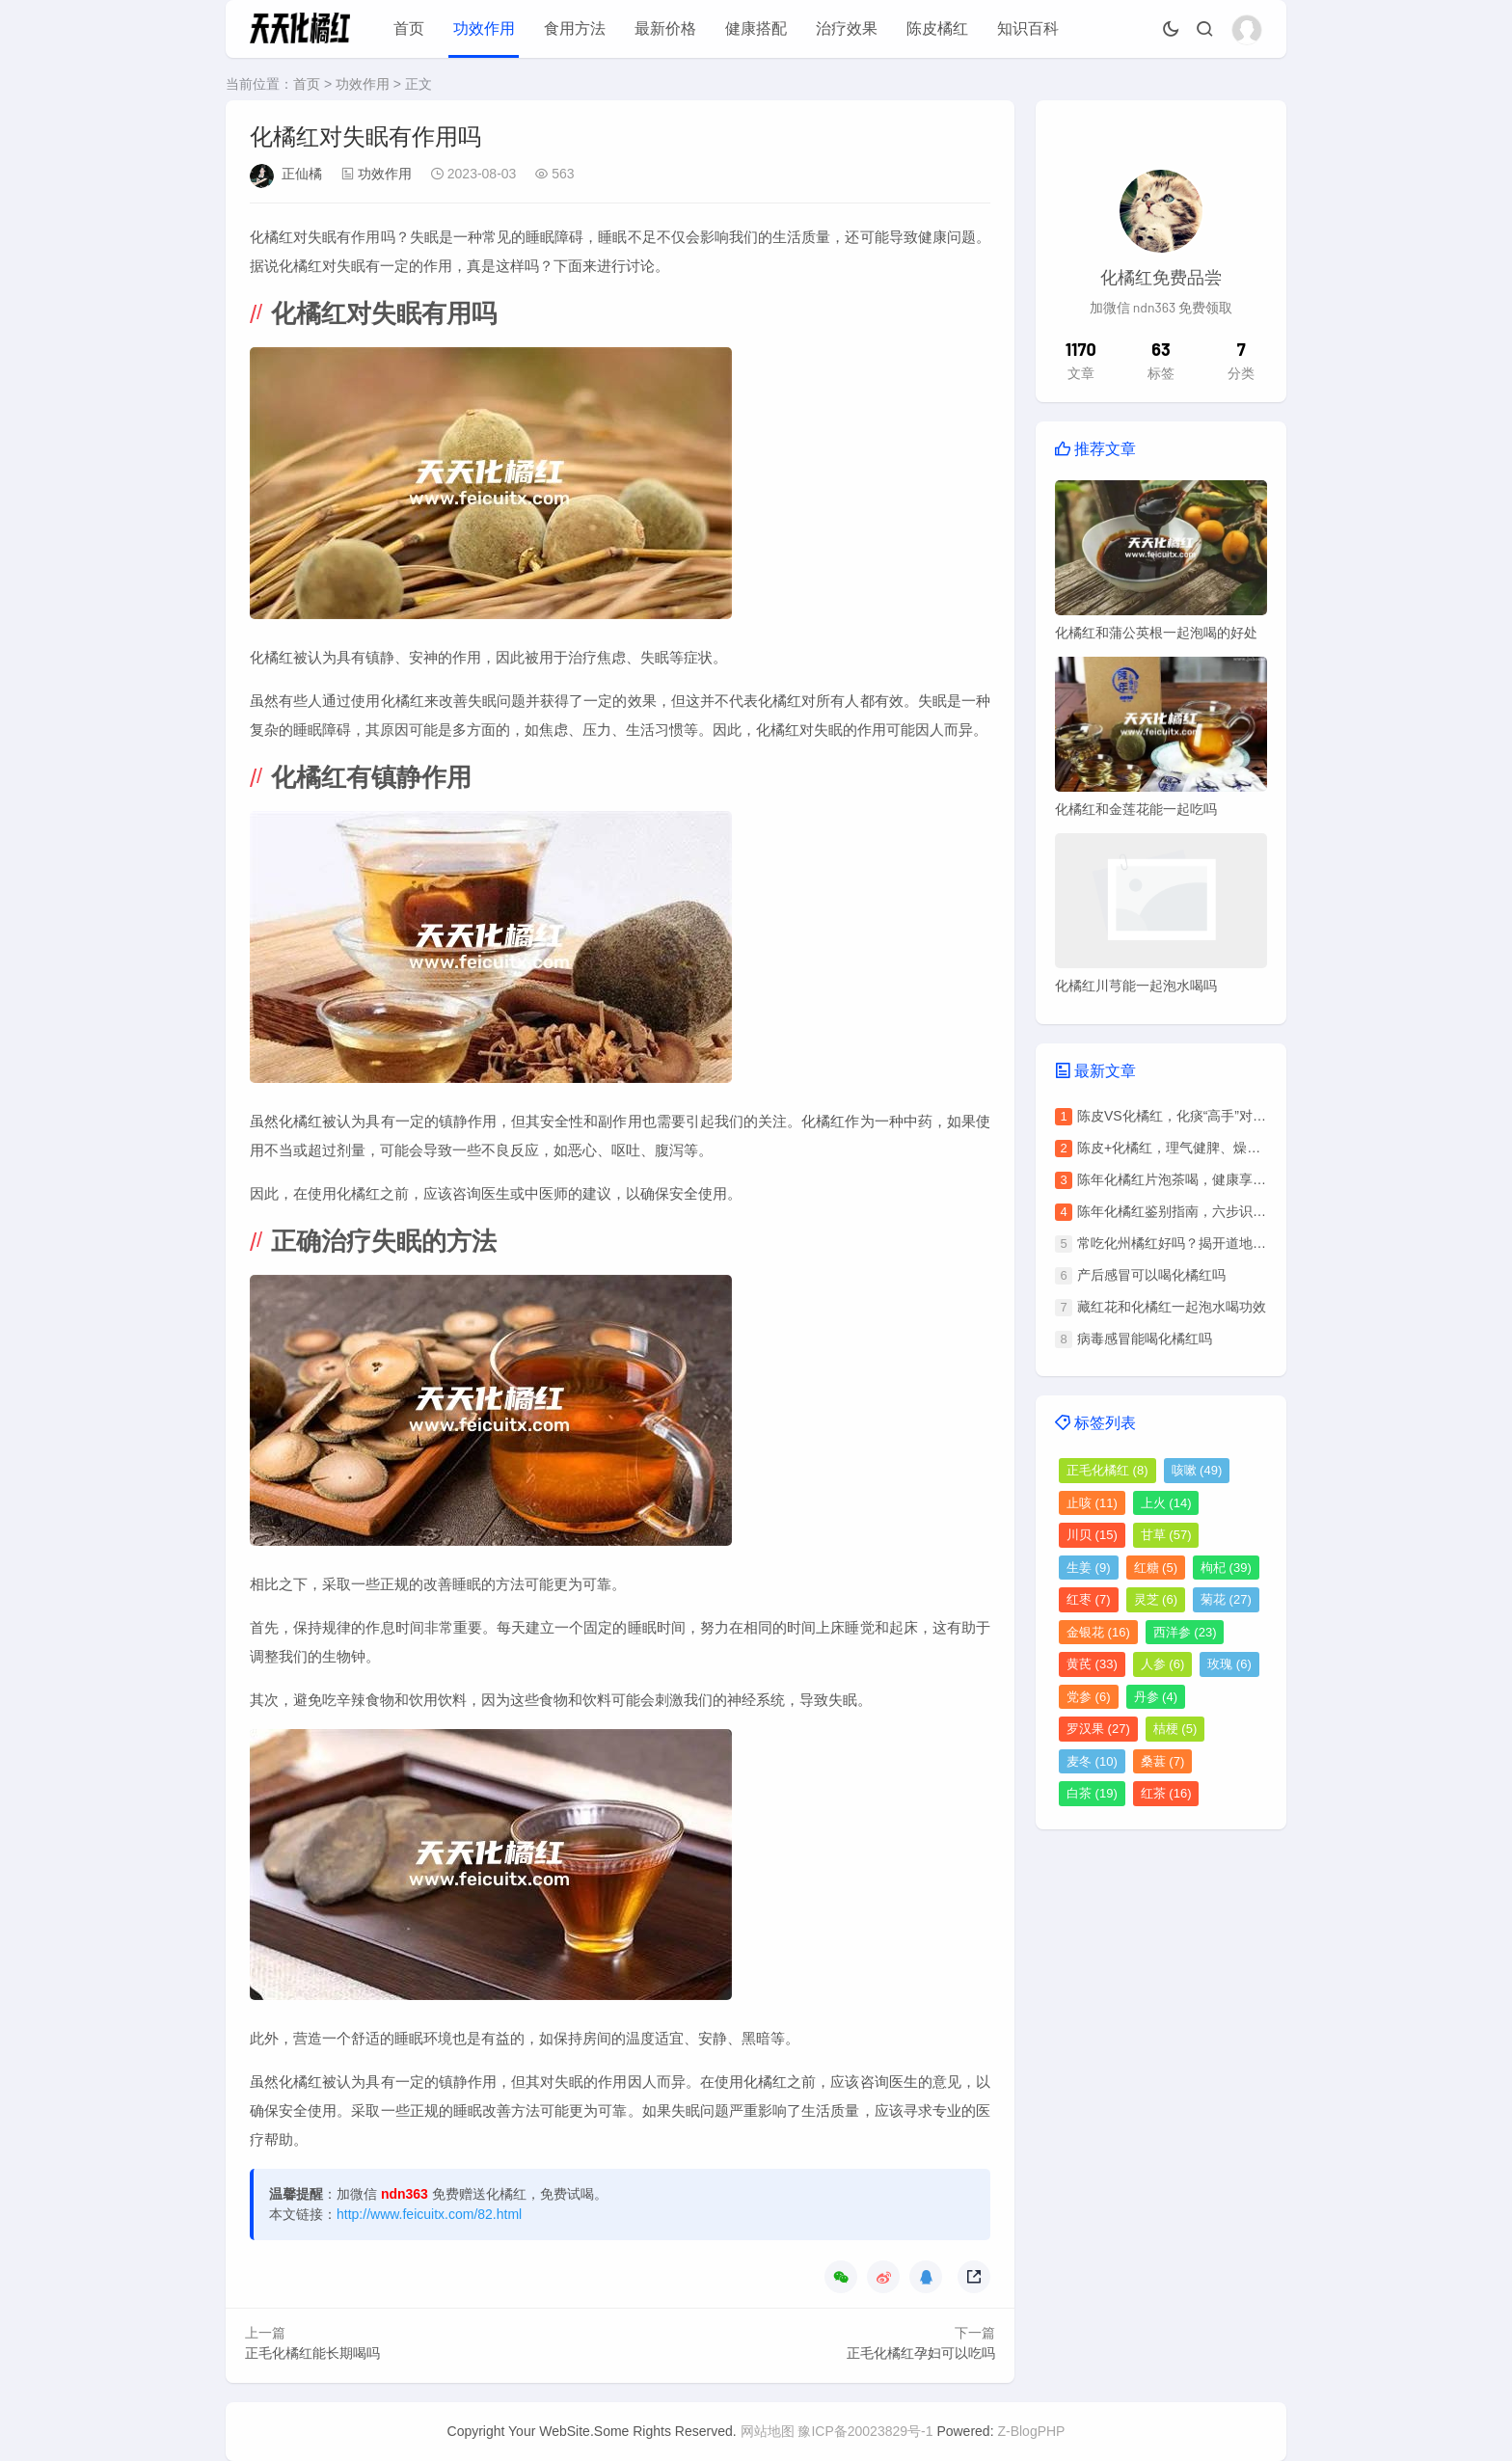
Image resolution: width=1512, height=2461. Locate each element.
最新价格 (665, 28)
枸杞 (1226, 1567)
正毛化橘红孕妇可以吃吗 (921, 2353)
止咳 (1092, 1503)
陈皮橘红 (937, 28)
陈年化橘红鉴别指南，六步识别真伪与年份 (1205, 1211)
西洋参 (1185, 1632)
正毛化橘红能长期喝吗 (312, 2353)
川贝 (1092, 1535)
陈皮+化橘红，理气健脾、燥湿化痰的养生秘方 (1216, 1147)
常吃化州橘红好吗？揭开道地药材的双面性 (1205, 1243)
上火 (1166, 1503)
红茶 (1166, 1793)
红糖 (1156, 1567)
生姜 (1088, 1567)
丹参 (1156, 1697)
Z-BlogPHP (1031, 2431)
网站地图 (768, 2431)
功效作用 (484, 28)
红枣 (1088, 1599)
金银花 (1098, 1632)
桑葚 (1163, 1761)
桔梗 (1175, 1728)
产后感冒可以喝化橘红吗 (1151, 1275)
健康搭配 (756, 28)
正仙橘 (302, 173)
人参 (1163, 1664)
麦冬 (1092, 1761)
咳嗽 (1197, 1470)
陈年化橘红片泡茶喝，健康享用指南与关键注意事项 (1232, 1179)
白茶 (1092, 1793)
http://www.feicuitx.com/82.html (429, 2214)
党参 (1088, 1697)
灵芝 (1156, 1599)
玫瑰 (1229, 1664)
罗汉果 (1098, 1728)
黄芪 (1092, 1664)
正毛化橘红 (1107, 1470)
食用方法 (575, 28)
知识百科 (1028, 28)
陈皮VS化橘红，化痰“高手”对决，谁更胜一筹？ (1219, 1115)
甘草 (1166, 1535)
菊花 (1226, 1599)
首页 (408, 28)
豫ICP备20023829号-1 (864, 2431)
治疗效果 (847, 28)
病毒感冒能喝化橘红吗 (1144, 1338)
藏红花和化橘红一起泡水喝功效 (1171, 1306)
